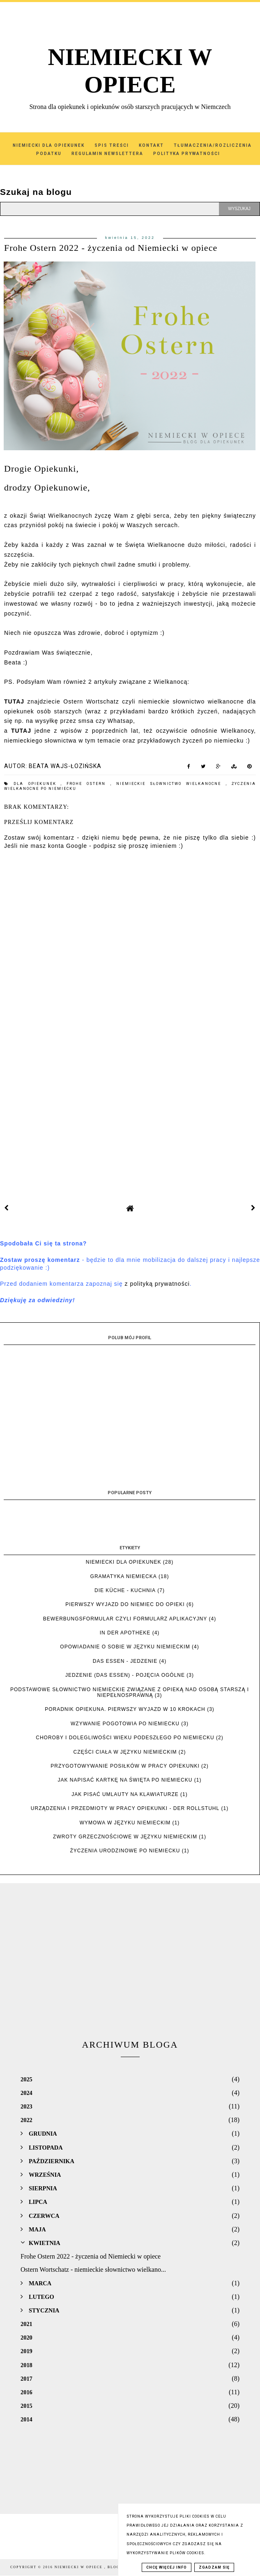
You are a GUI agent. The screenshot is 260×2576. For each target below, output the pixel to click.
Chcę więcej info (166, 2567)
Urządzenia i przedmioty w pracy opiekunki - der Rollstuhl (125, 1808)
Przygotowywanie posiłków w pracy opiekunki (125, 1766)
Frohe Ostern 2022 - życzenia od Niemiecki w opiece (91, 2256)
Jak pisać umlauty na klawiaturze (125, 1794)
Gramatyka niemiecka (123, 1576)
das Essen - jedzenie (125, 1661)
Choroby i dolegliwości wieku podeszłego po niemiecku (125, 1737)
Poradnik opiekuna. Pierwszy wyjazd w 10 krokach (125, 1709)
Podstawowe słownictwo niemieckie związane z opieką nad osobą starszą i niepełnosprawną (129, 1692)
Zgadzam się (214, 2567)
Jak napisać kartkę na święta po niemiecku (125, 1780)
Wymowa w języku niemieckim (125, 1823)
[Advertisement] (130, 1110)
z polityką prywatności (157, 1283)
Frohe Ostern (88, 784)
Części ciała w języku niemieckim (125, 1752)
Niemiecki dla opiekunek (123, 1562)
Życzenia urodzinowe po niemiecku (125, 1851)
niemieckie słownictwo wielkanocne (171, 784)
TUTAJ (21, 730)
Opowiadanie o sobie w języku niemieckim (125, 1647)
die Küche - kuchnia (125, 1590)
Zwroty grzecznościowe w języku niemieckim (125, 1837)
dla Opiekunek (37, 784)
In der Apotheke (125, 1633)
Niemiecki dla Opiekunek (49, 145)
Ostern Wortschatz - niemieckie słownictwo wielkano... (93, 2269)
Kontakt (151, 145)
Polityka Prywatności (186, 153)
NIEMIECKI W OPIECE (79, 2567)
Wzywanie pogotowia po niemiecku (125, 1724)
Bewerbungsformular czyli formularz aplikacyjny (125, 1619)
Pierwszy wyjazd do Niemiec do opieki (124, 1604)
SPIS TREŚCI (111, 145)
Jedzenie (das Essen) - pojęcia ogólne (125, 1675)
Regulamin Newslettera (107, 153)
